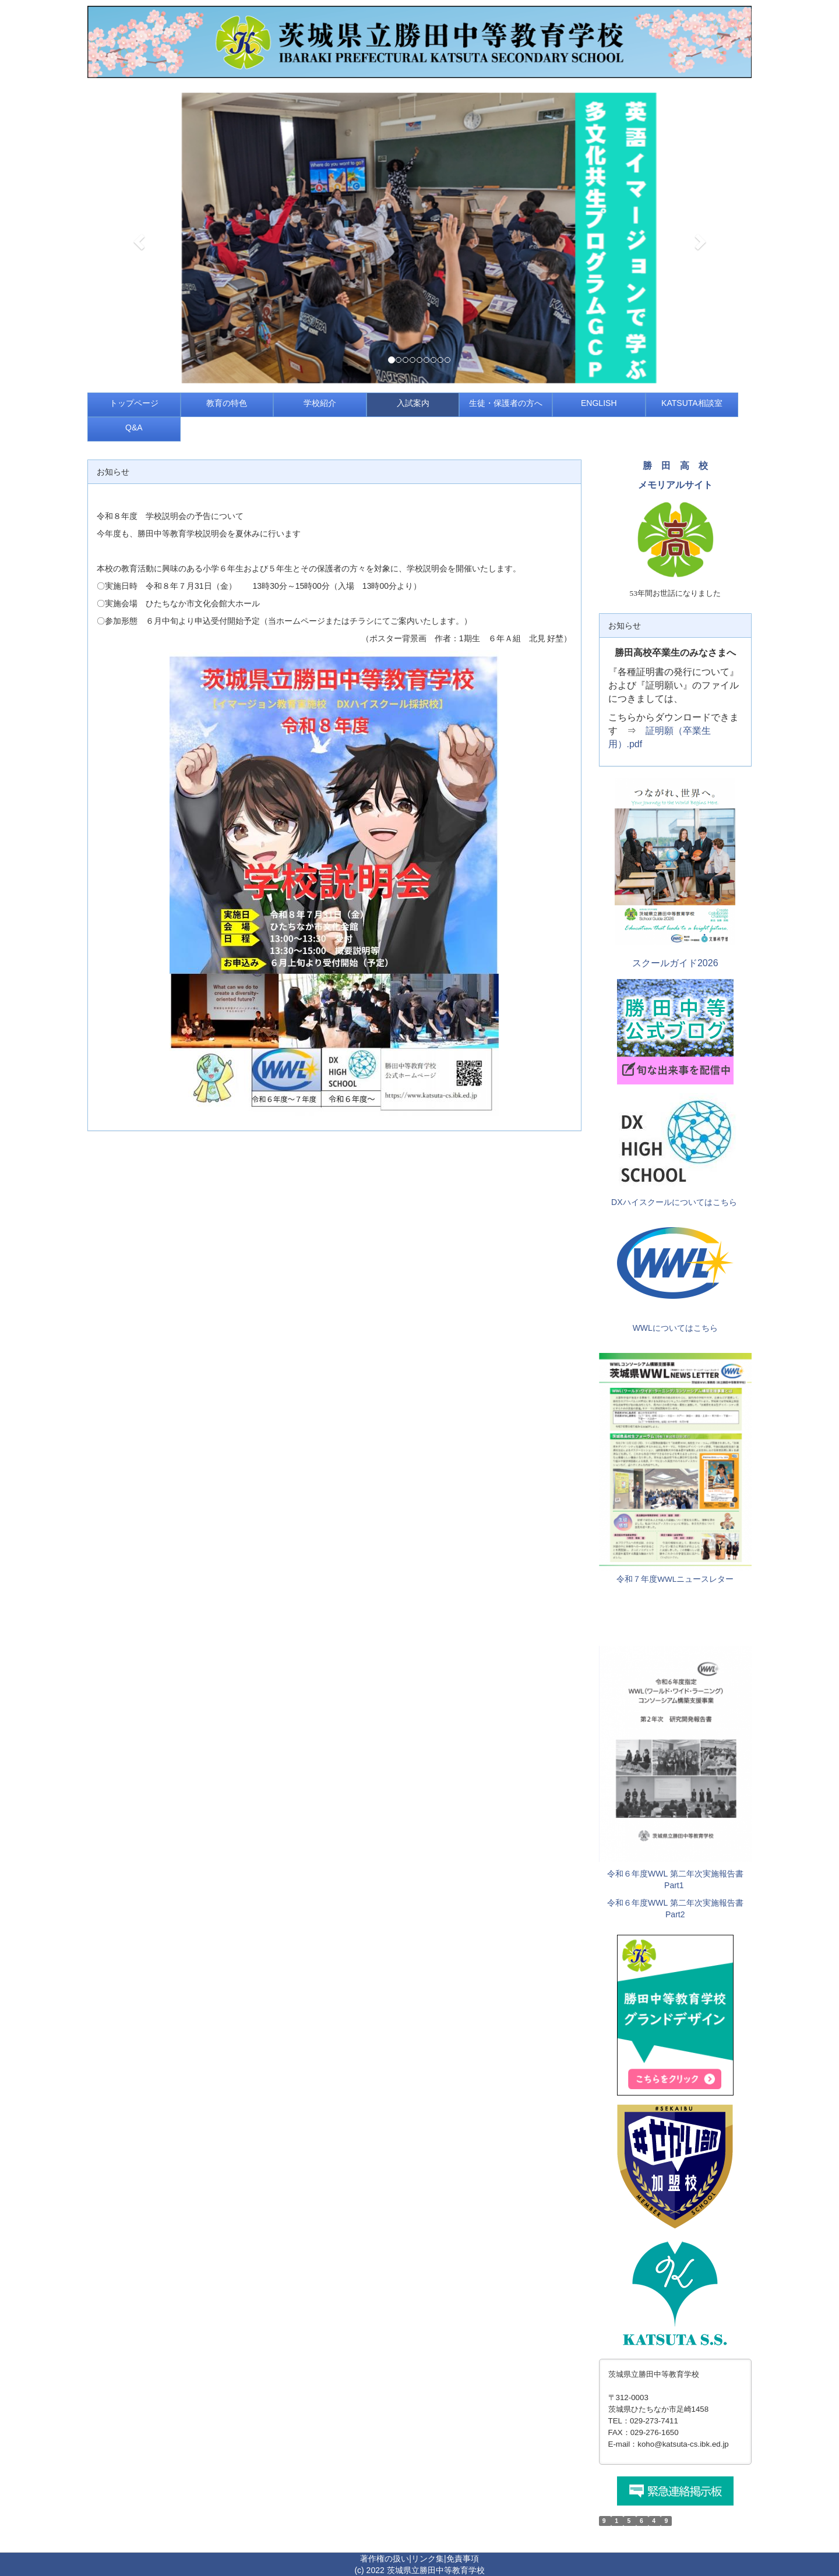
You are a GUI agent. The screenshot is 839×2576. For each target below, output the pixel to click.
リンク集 (427, 2558)
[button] (137, 238)
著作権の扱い (384, 2558)
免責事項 (462, 2558)
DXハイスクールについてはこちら (673, 1202)
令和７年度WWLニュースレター (675, 1579)
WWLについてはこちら (675, 1328)
